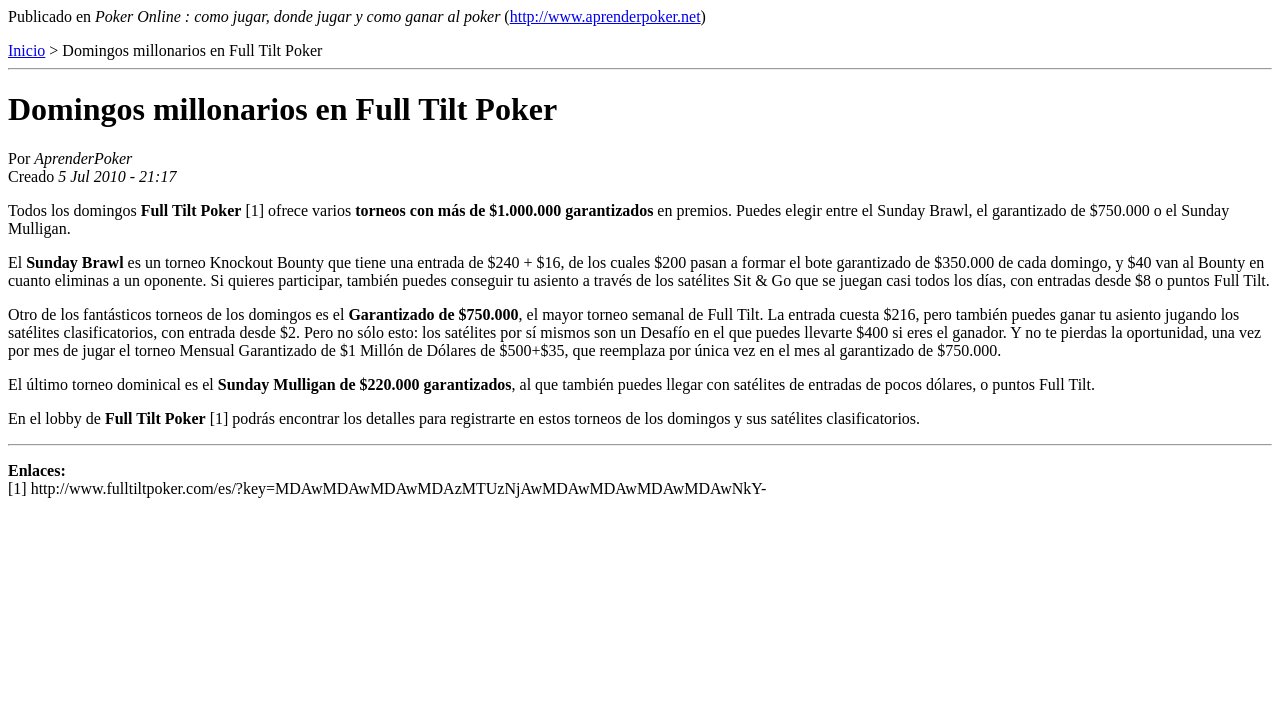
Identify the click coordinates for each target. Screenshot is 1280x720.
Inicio (26, 50)
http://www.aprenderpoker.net (605, 16)
